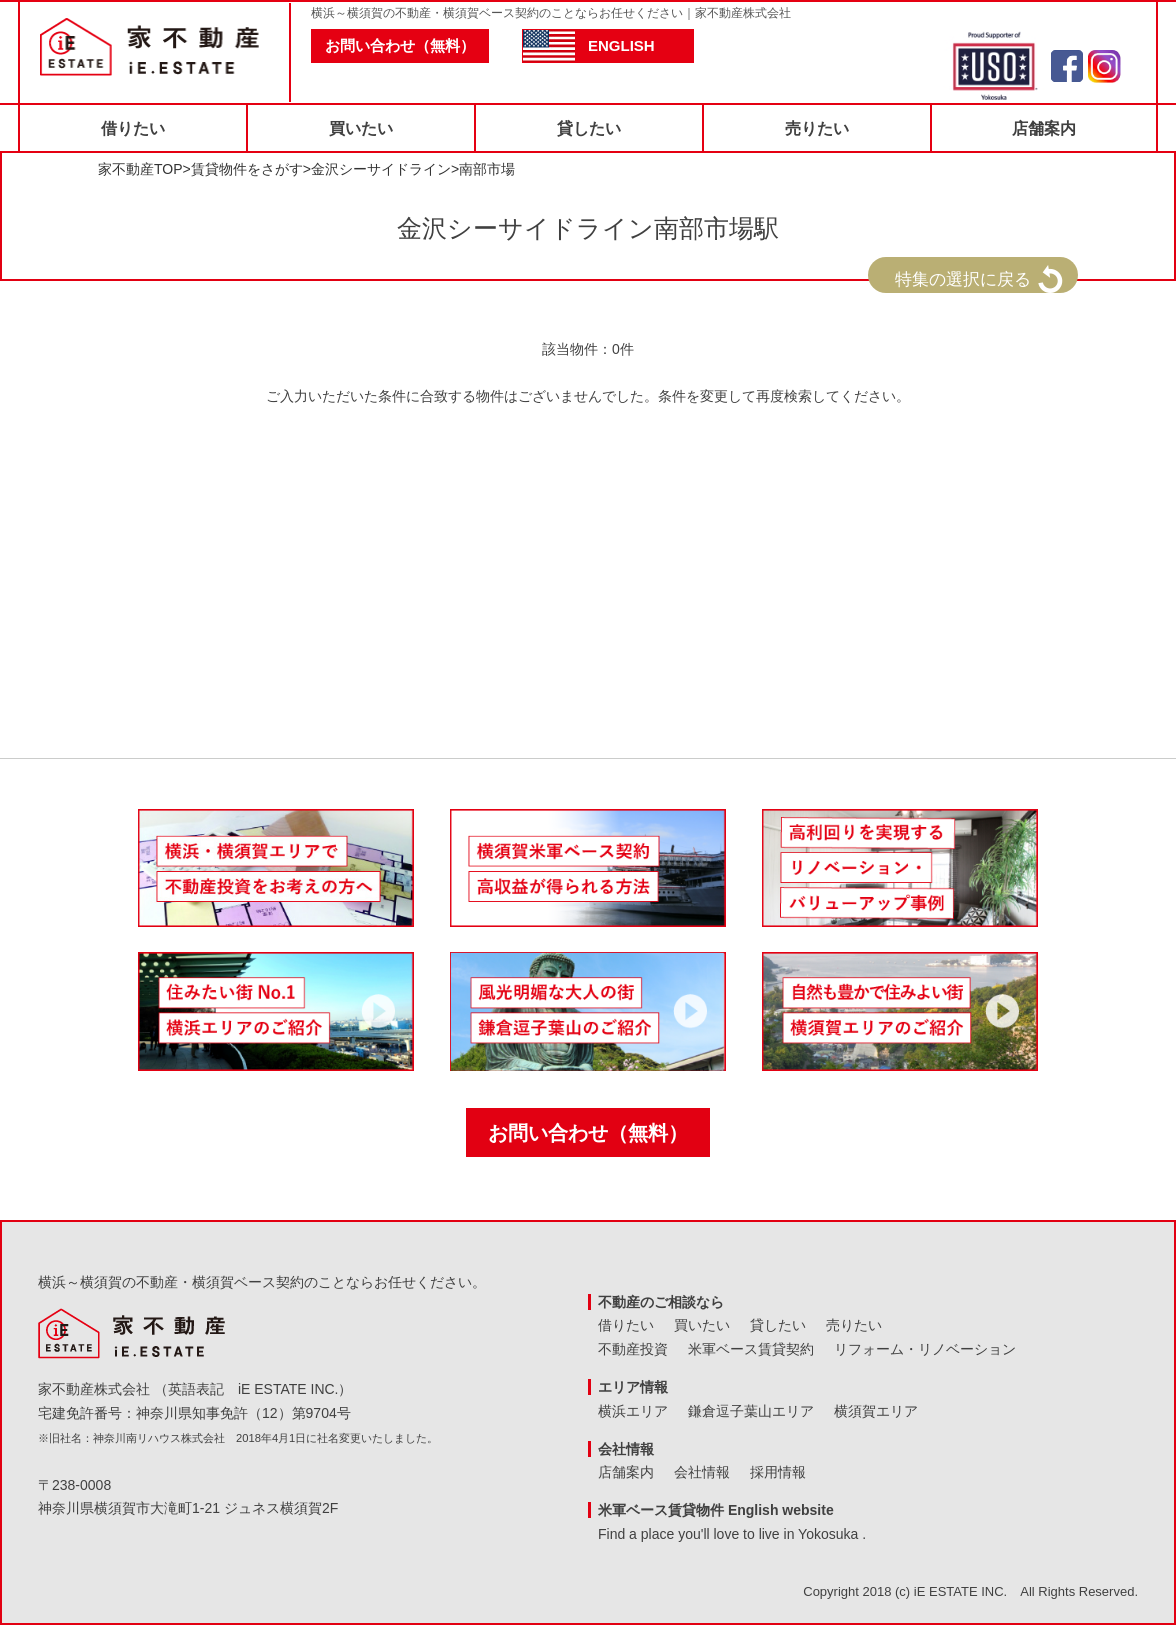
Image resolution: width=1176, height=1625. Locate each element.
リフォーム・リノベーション (925, 1349)
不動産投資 (633, 1349)
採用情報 (778, 1472)
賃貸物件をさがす (247, 169)
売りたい (817, 128)
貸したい (589, 128)
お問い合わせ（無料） (400, 45)
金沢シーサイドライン (381, 169)
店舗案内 (1044, 128)
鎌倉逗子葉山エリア (751, 1411)
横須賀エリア (876, 1411)
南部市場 (487, 169)
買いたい (361, 128)
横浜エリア (633, 1411)
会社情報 (702, 1472)
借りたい (133, 128)
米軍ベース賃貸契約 (751, 1349)
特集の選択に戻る (963, 279)
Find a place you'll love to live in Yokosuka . (732, 1534)
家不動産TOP (140, 169)
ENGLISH (621, 45)
